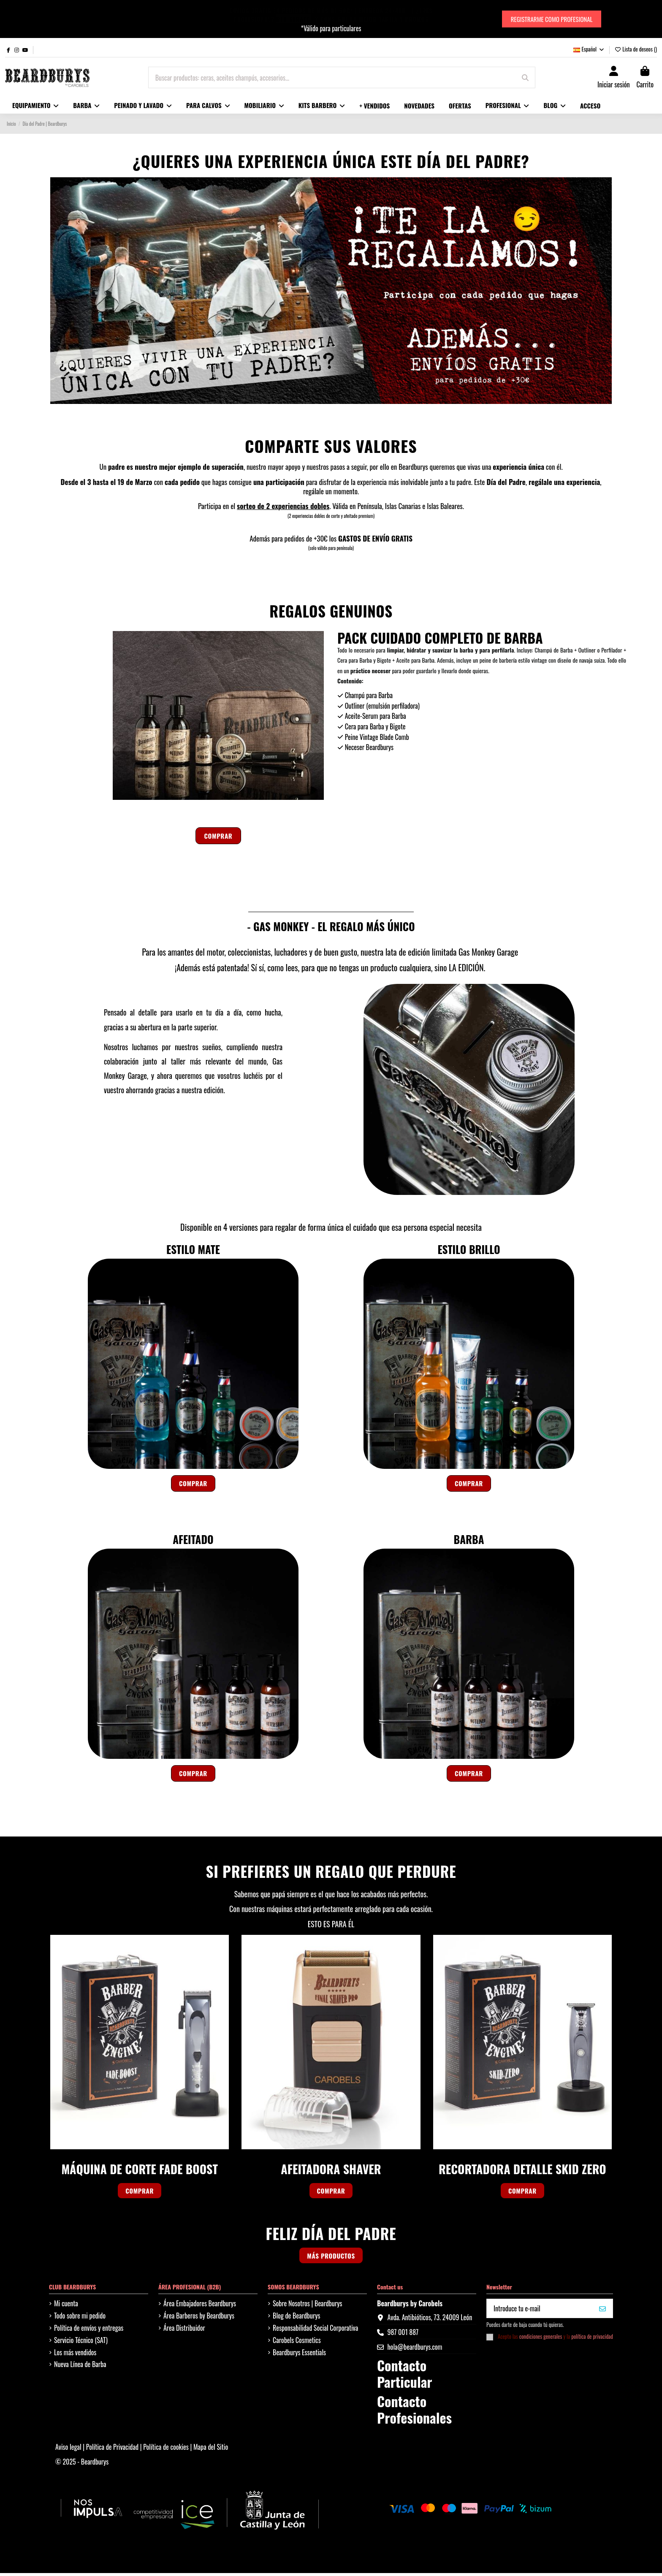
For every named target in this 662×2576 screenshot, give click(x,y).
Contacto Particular (404, 2376)
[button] (143, 106)
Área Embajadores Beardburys (199, 2306)
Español (589, 49)
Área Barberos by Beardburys (198, 2318)
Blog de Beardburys (296, 2318)
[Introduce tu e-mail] (540, 2311)
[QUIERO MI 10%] (602, 2311)
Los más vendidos (75, 2354)
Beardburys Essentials (299, 2354)
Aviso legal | (70, 2449)
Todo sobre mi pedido (80, 2318)
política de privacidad (592, 2339)
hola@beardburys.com (414, 2350)
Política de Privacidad (113, 2449)
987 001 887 (402, 2335)
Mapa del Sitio (210, 2449)
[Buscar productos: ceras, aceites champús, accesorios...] (525, 78)
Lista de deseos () (635, 49)
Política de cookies (166, 2449)
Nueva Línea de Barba (80, 2367)
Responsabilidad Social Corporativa (315, 2330)
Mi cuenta (66, 2306)
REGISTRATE (292, 18)
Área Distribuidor (184, 2330)
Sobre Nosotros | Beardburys (307, 2306)
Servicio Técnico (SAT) (81, 2342)
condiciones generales (540, 2339)
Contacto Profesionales (414, 2412)
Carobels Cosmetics (297, 2342)
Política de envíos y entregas (88, 2330)
